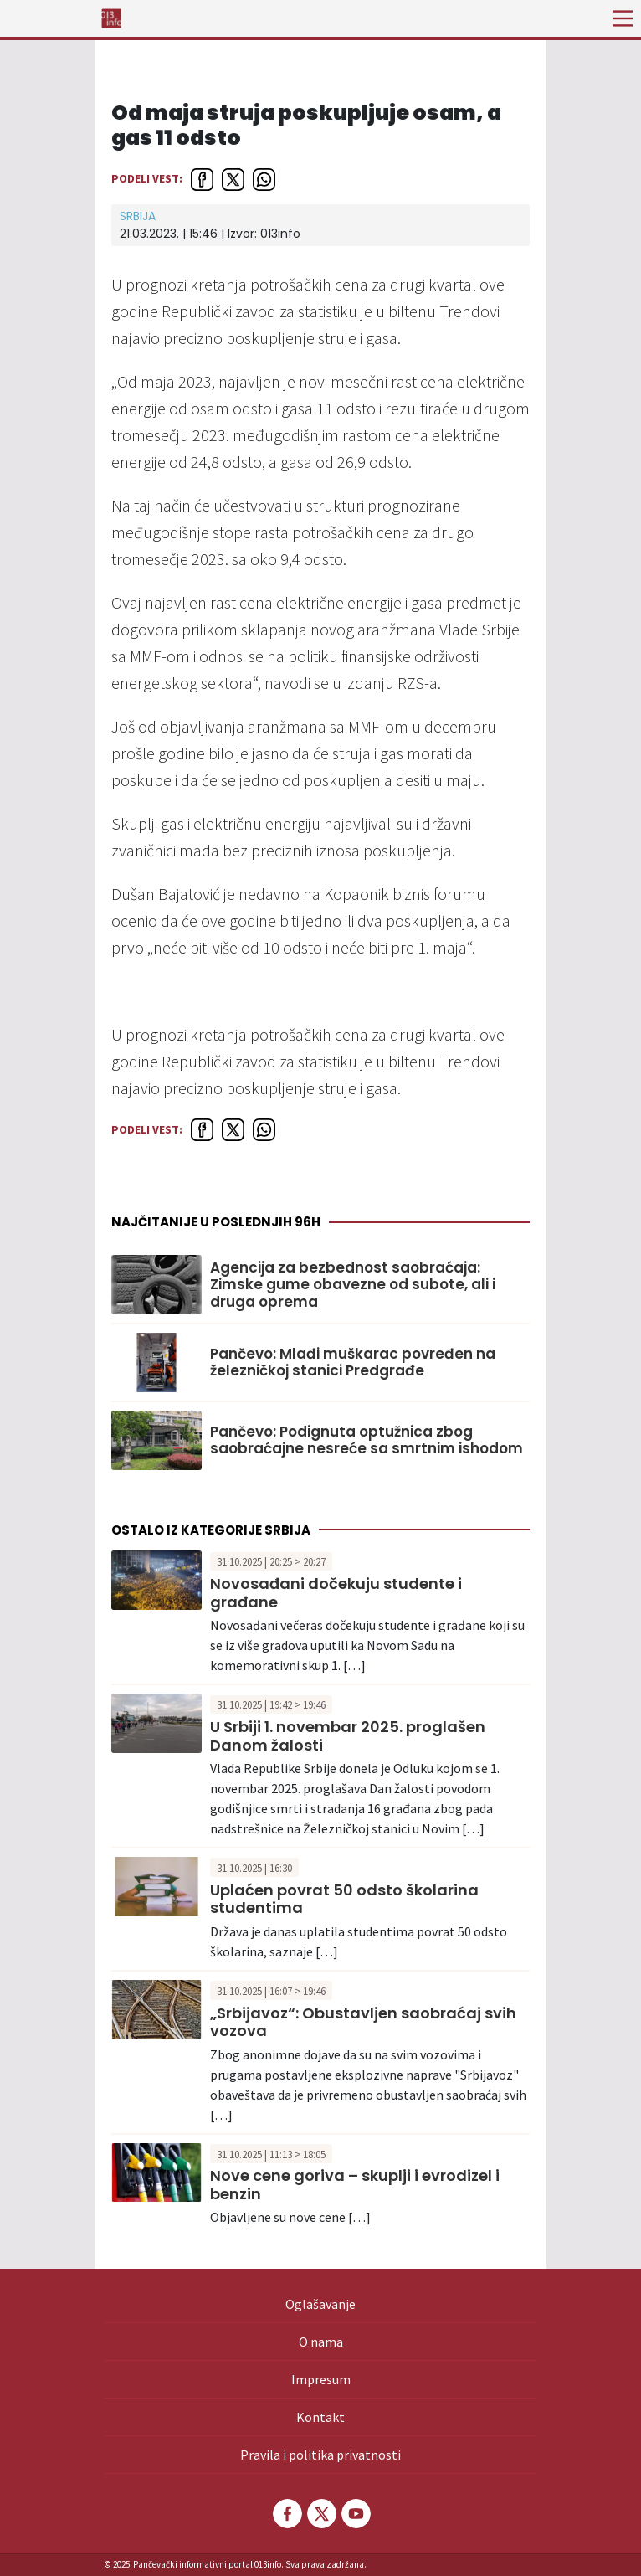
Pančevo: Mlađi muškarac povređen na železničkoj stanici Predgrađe (352, 1362)
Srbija (138, 216)
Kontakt (320, 2417)
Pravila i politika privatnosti (320, 2454)
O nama (321, 2341)
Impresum (321, 2379)
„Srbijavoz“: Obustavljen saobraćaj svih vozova (363, 2022)
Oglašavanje (320, 2304)
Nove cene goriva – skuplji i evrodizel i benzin (355, 2184)
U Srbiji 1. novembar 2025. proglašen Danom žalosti (347, 1736)
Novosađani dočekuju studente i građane (336, 1592)
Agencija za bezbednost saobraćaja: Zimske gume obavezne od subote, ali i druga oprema (352, 1284)
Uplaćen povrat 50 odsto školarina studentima (344, 1899)
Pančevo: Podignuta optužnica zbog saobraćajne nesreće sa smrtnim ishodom (366, 1440)
